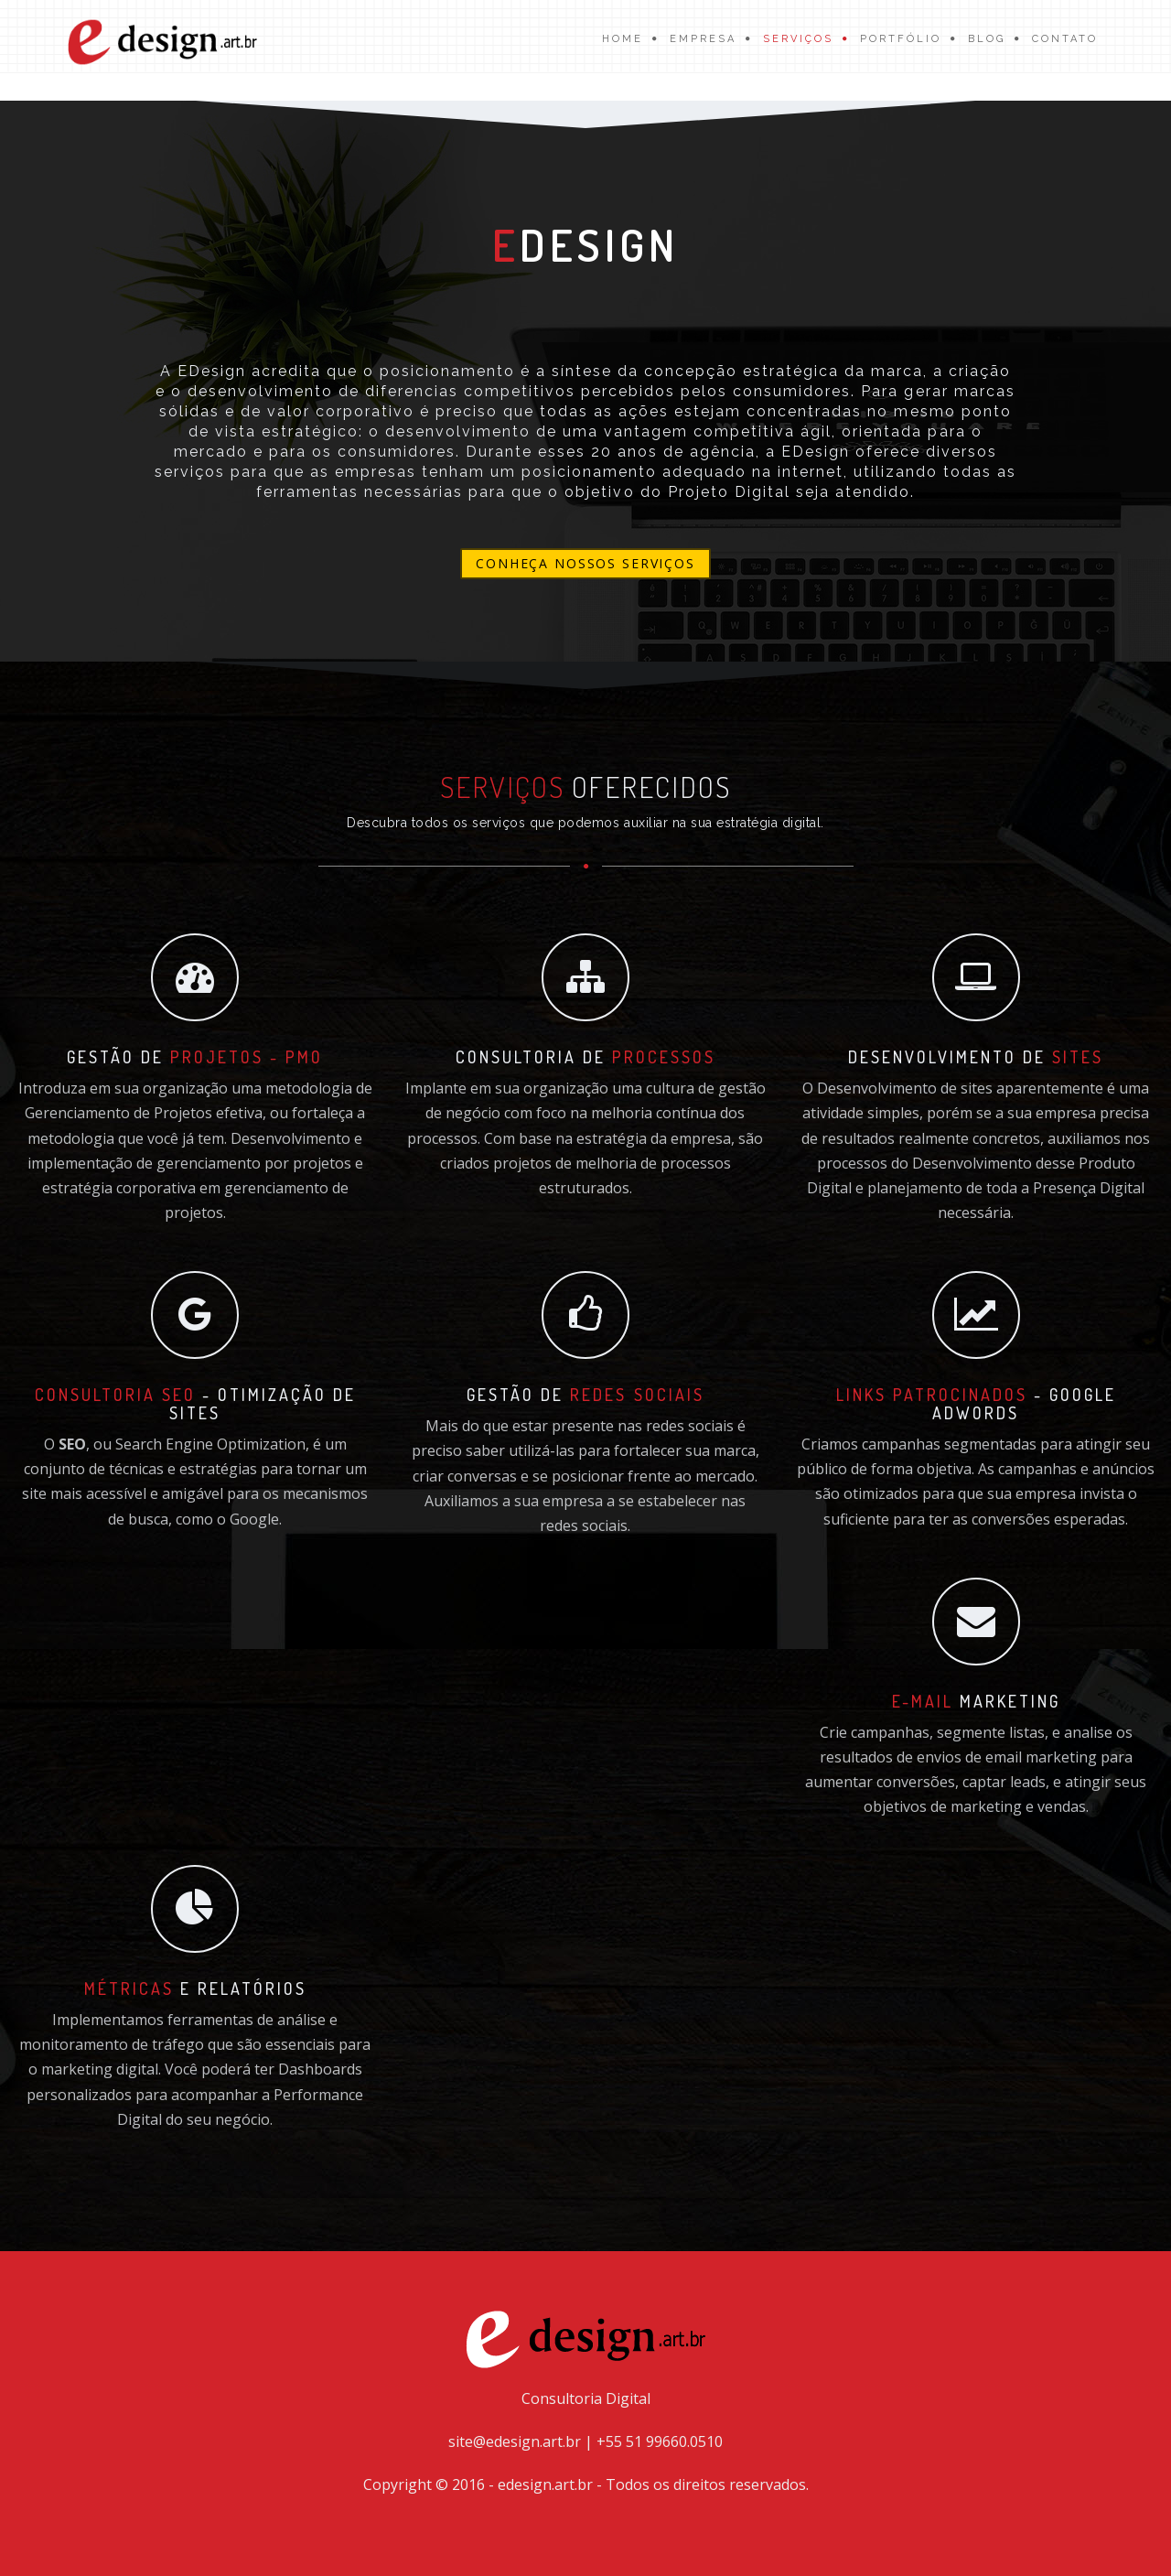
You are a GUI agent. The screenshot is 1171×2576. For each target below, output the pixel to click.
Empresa (703, 39)
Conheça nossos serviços (585, 563)
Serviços (798, 39)
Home (622, 39)
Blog (986, 39)
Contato (1065, 39)
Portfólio (900, 39)
